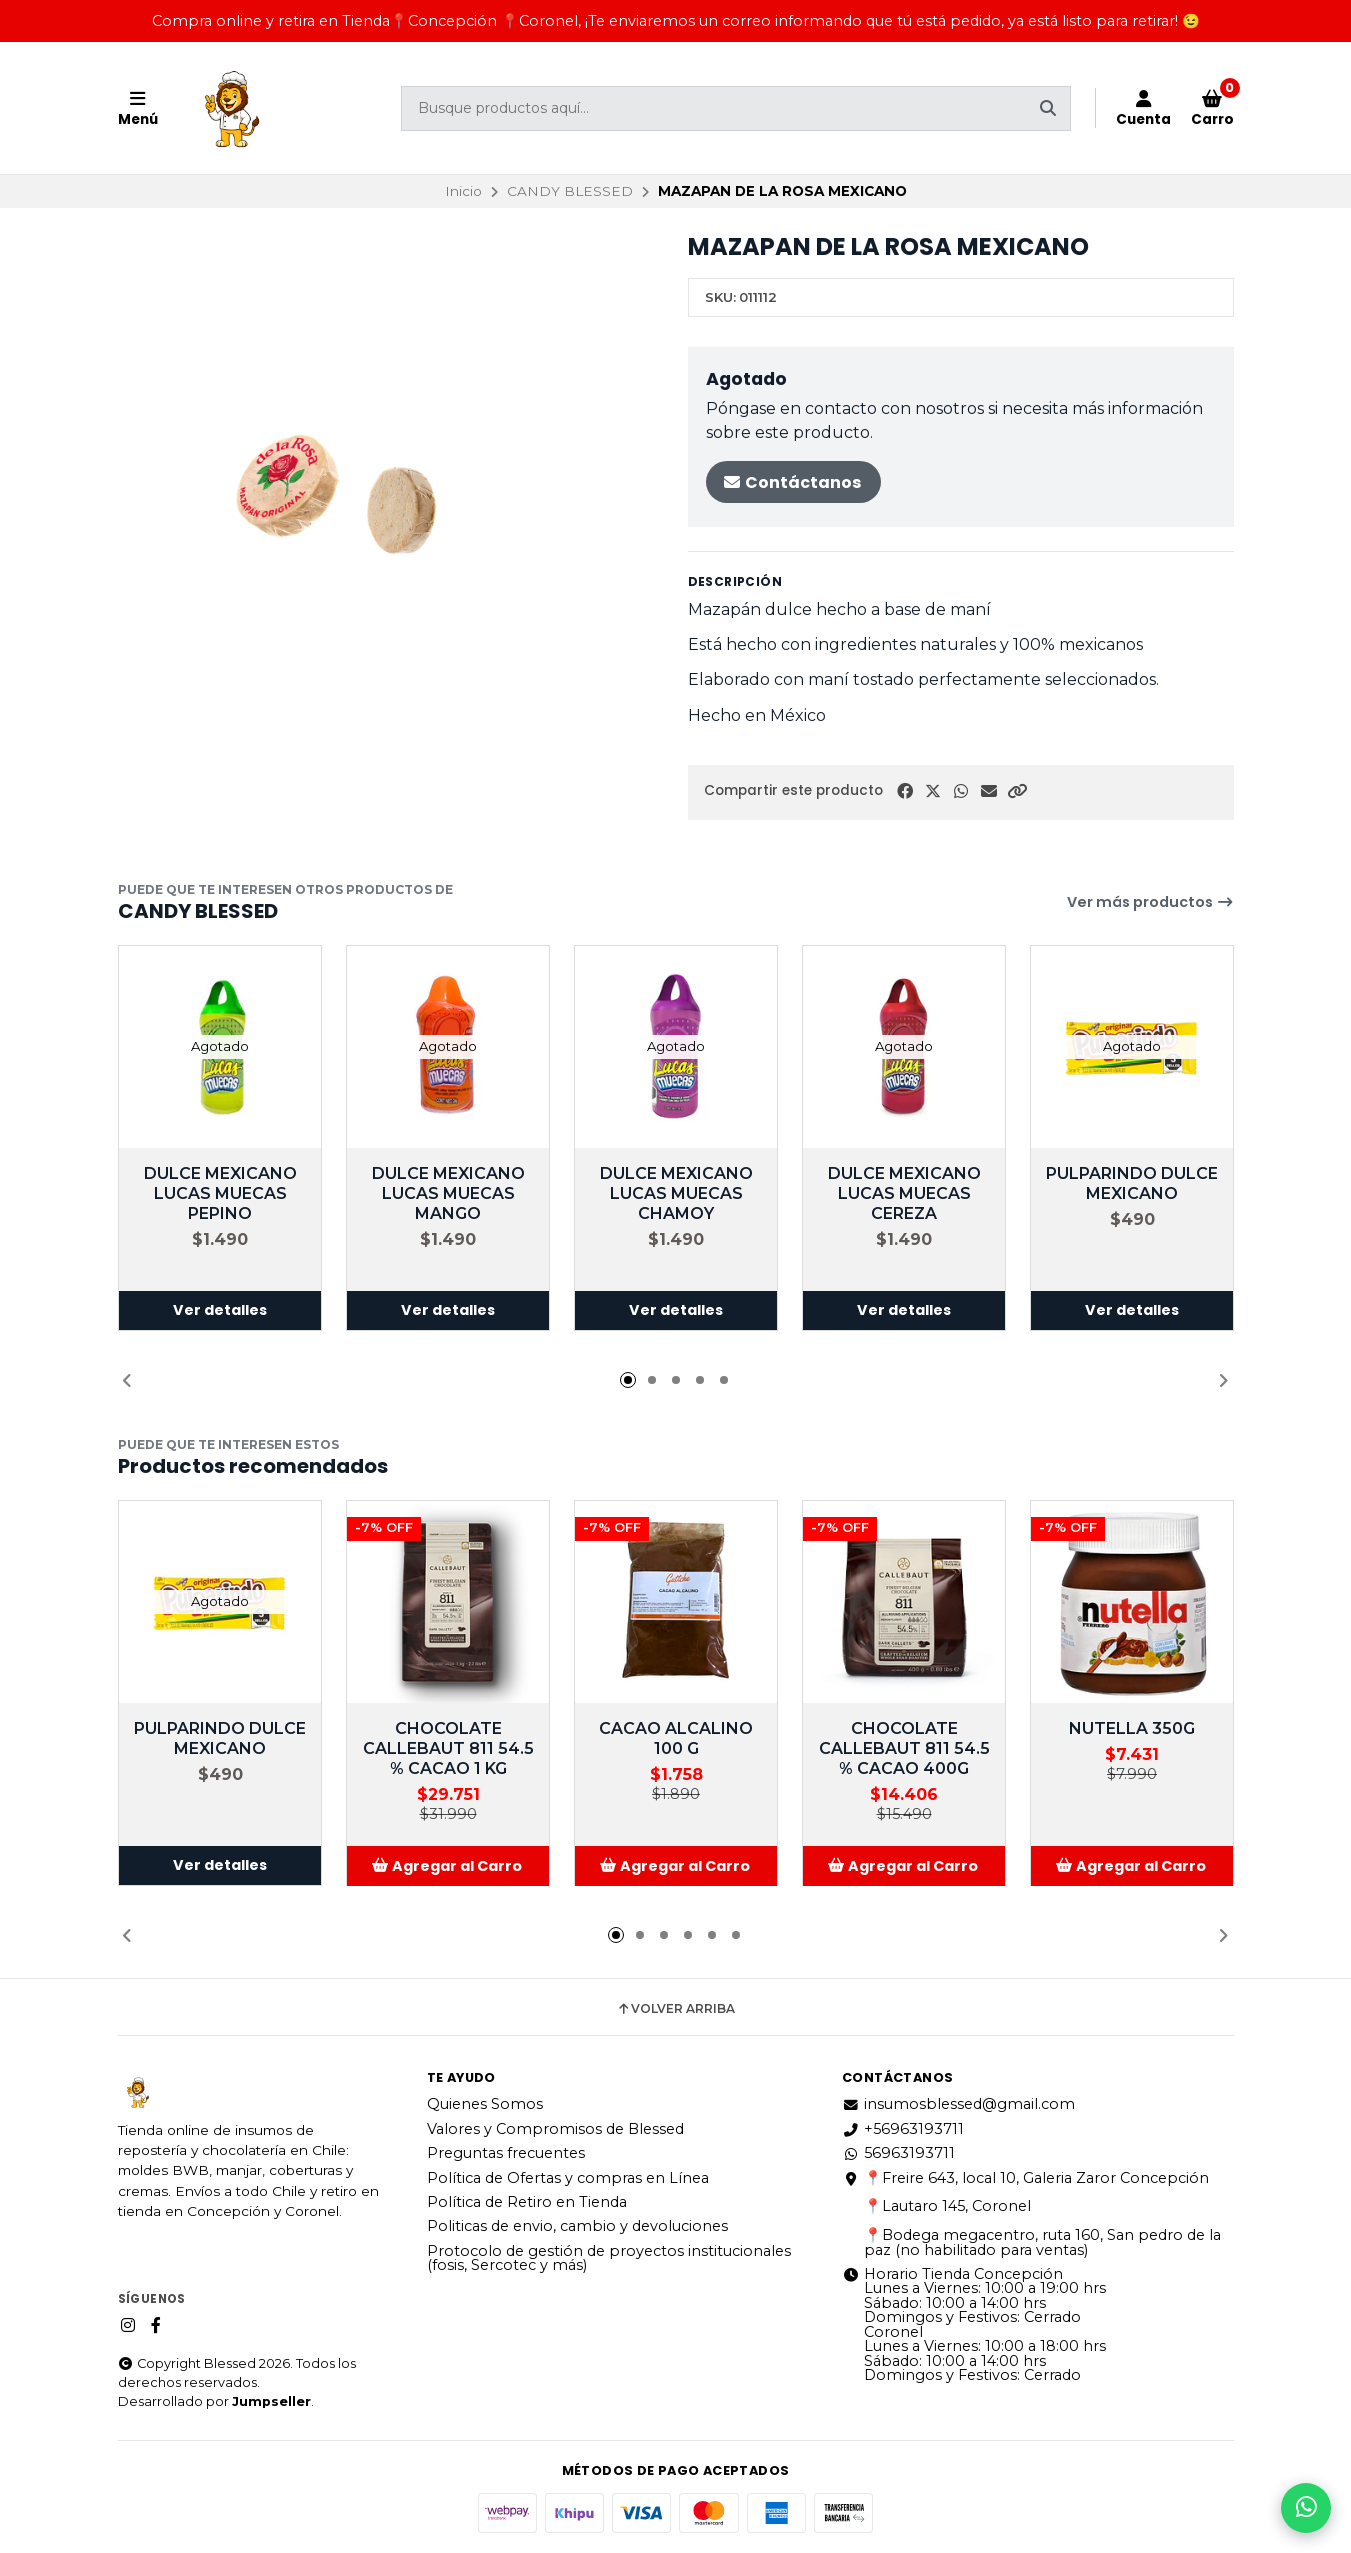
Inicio (463, 191)
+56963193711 (903, 2129)
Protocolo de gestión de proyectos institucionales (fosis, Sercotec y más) (609, 2258)
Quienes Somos (485, 2104)
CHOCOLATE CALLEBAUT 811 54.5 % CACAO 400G (903, 1748)
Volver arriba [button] (675, 2009)
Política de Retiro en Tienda (527, 2202)
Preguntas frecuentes (506, 2153)
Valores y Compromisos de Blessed (555, 2129)
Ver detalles (220, 1311)
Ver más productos (1150, 902)
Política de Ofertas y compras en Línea (568, 2178)
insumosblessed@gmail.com (958, 2104)
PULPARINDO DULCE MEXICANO (1132, 1183)
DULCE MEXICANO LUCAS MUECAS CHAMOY (675, 1193)
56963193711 (898, 2153)
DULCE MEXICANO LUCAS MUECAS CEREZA (903, 1193)
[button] (1017, 791)
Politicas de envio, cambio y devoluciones (577, 2226)
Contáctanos (791, 482)
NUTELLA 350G (1132, 1728)
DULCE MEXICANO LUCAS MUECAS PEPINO (219, 1193)
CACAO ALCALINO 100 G (676, 1738)
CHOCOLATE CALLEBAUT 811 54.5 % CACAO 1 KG (447, 1748)
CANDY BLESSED (570, 191)
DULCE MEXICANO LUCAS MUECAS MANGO (447, 1193)
